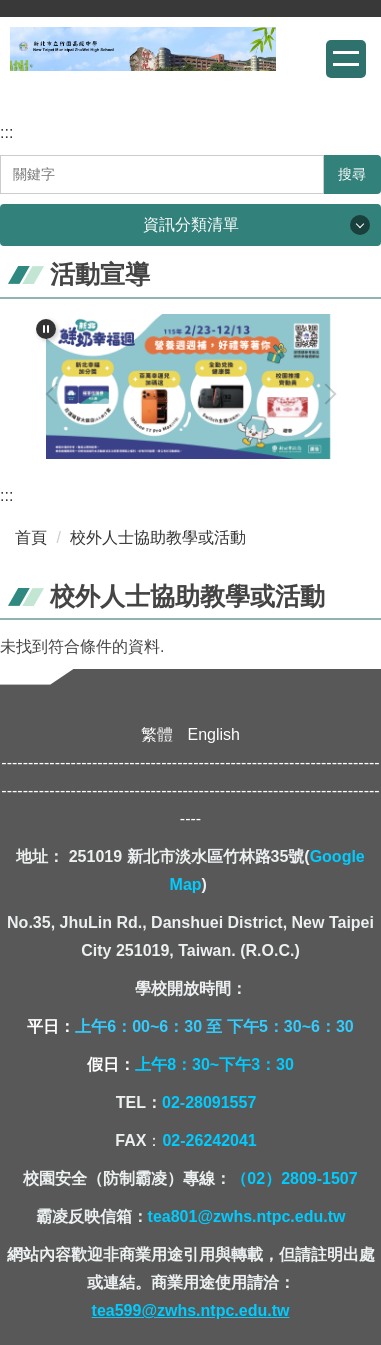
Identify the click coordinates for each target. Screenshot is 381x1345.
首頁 (31, 537)
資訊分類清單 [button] (191, 224)
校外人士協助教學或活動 (158, 537)
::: (6, 132)
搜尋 (352, 174)
